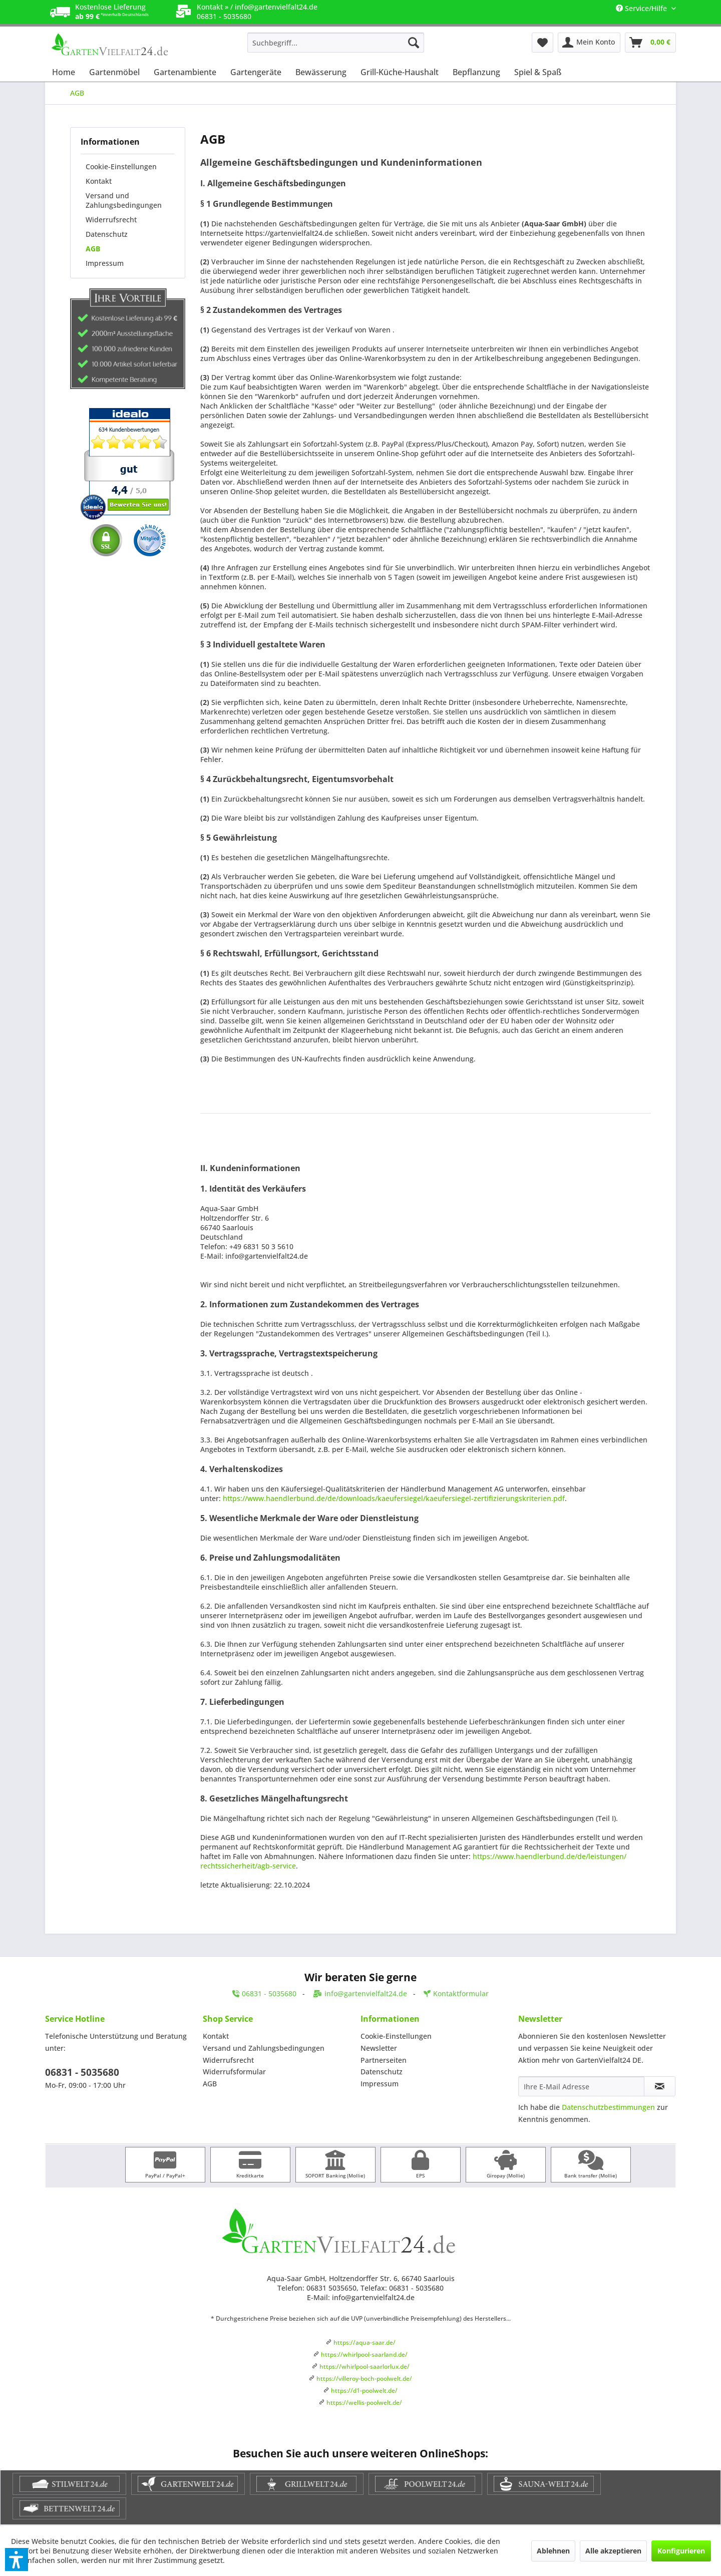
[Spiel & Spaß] (537, 72)
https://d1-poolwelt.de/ (364, 2390)
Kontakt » (212, 7)
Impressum (105, 263)
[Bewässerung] (320, 72)
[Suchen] (413, 43)
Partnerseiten (383, 2060)
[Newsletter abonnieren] (659, 2086)
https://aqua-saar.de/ (364, 2342)
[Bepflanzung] (476, 72)
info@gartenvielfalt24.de (276, 7)
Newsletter (378, 2048)
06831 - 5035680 (82, 2072)
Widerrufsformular (234, 2071)
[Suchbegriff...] (335, 43)
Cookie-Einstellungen (121, 166)
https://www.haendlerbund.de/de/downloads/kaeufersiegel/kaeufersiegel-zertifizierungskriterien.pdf (394, 1498)
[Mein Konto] (589, 43)
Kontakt (99, 181)
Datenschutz (107, 234)
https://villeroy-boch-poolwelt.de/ (364, 2378)
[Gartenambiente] (185, 72)
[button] (16, 2559)
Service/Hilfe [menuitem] (642, 8)
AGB (93, 248)
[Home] (63, 72)
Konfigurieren (681, 2550)
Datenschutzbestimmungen (608, 2107)
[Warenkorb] (650, 43)
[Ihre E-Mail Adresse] (581, 2086)
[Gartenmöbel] (114, 72)
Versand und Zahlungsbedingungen (124, 200)
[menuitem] (335, 43)
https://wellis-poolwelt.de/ (364, 2402)
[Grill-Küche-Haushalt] (399, 72)
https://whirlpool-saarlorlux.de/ (364, 2366)
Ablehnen (553, 2550)
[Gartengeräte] (255, 72)
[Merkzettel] (542, 43)
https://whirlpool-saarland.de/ (364, 2354)
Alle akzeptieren (613, 2550)
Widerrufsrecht (111, 219)
